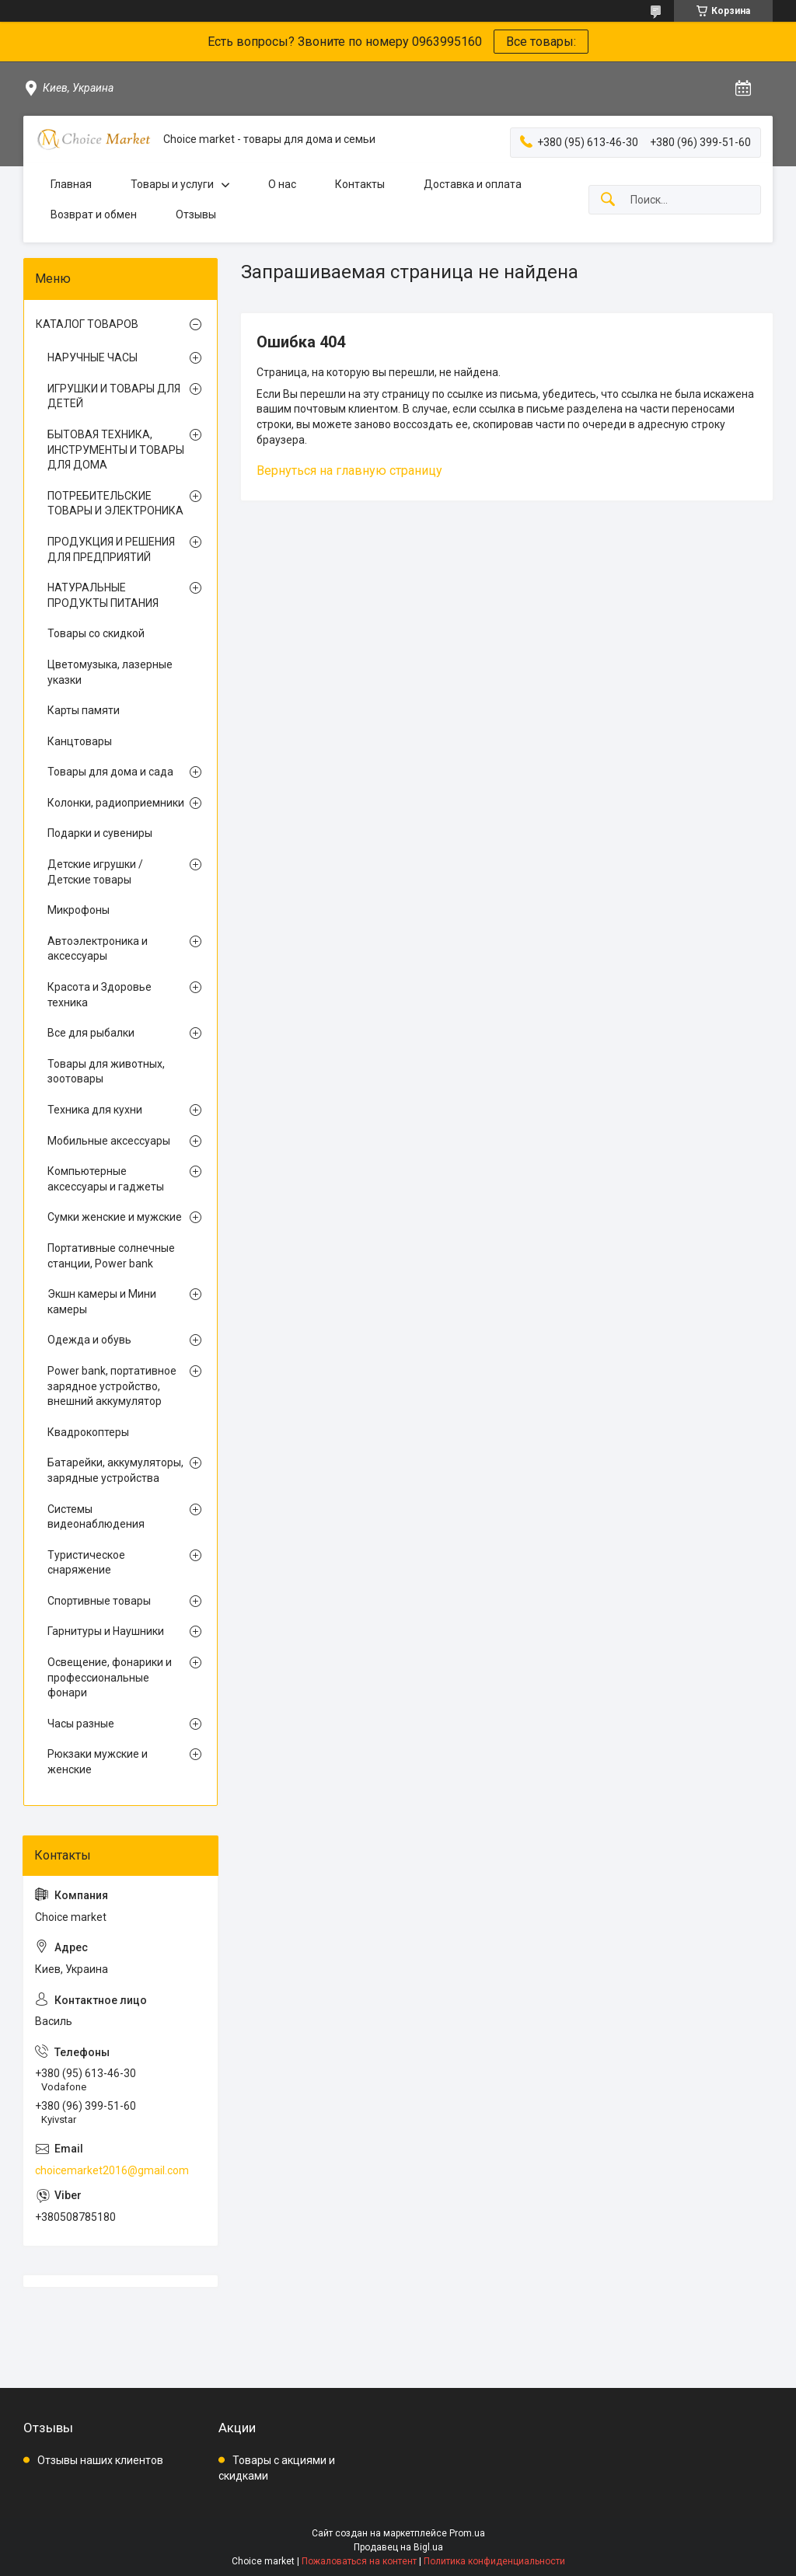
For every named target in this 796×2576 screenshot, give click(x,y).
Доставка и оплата (473, 184)
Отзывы (196, 214)
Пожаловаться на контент (359, 2561)
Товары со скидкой (96, 633)
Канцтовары (79, 741)
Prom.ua (467, 2533)
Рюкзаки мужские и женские (97, 1762)
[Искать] (608, 200)
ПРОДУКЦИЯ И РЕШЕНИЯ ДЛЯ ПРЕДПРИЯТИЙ (111, 549)
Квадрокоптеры (88, 1432)
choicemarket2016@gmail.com (112, 2170)
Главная (71, 184)
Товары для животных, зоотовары (106, 1072)
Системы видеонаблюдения (96, 1517)
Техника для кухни (94, 1109)
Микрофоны (78, 910)
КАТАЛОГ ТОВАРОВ (87, 324)
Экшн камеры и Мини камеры (101, 1302)
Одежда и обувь (89, 1339)
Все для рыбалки (90, 1033)
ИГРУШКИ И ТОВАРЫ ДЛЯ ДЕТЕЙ (113, 396)
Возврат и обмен (94, 214)
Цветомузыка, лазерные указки (110, 672)
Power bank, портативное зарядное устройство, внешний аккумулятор (111, 1386)
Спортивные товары (99, 1601)
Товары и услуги (172, 184)
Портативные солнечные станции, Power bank (111, 1256)
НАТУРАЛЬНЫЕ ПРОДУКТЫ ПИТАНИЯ (103, 595)
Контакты (360, 184)
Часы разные (80, 1723)
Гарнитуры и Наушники (105, 1631)
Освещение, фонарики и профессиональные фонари (109, 1677)
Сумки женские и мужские (114, 1217)
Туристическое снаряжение (86, 1563)
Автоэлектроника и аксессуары (97, 949)
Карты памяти (83, 710)
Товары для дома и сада (110, 771)
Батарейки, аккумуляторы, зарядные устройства (115, 1470)
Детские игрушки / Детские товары (95, 872)
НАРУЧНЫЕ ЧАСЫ (92, 357)
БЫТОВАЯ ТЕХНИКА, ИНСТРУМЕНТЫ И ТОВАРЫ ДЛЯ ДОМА (115, 449)
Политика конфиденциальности (494, 2561)
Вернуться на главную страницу (349, 470)
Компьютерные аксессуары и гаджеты (105, 1179)
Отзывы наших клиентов (100, 2460)
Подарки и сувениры (99, 833)
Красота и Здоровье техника (99, 995)
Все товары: (541, 41)
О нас (282, 184)
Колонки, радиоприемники (115, 803)
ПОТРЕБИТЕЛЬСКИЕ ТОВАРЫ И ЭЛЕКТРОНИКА (115, 504)
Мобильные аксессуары (108, 1141)
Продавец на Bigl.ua (398, 2547)
